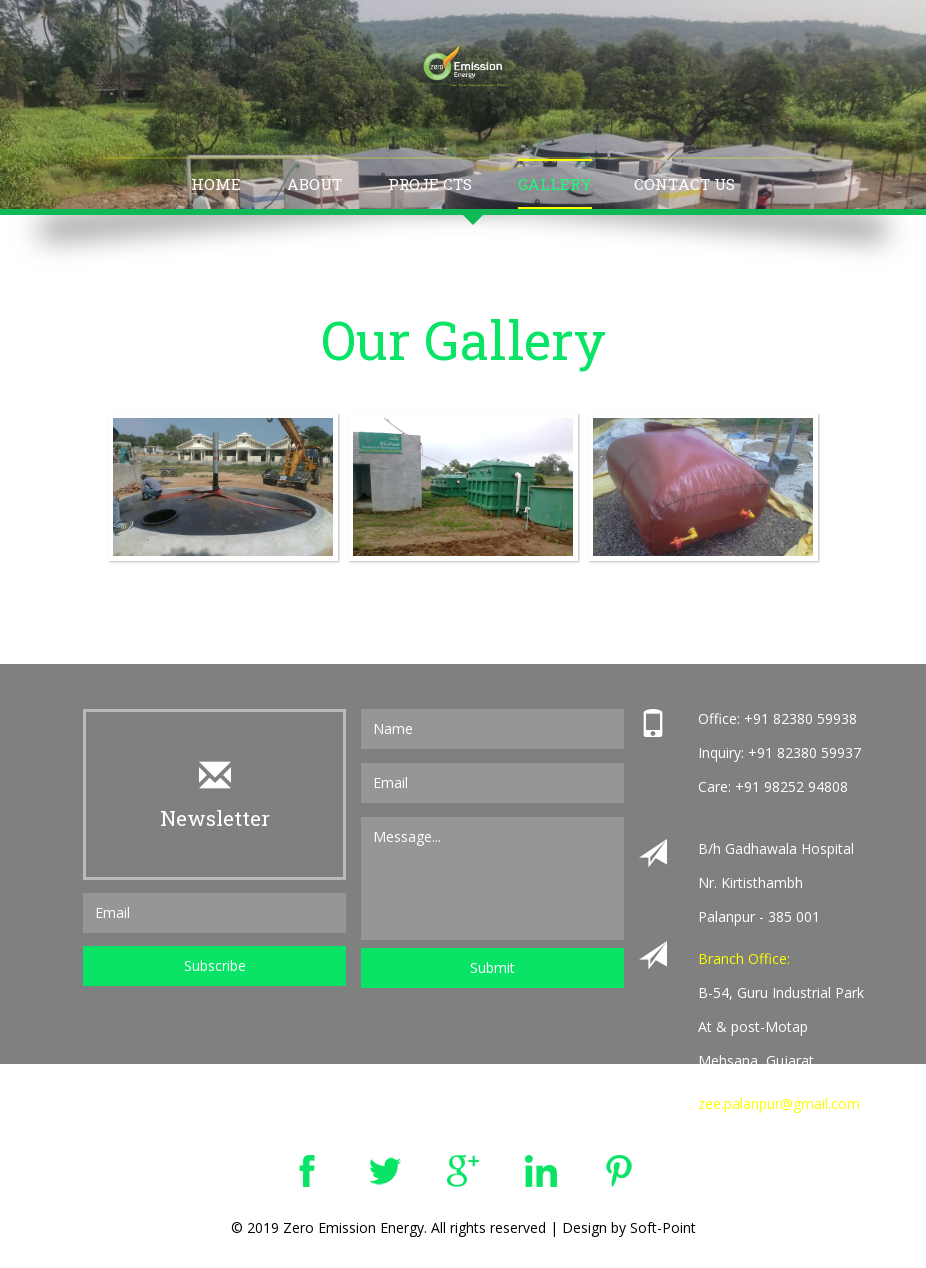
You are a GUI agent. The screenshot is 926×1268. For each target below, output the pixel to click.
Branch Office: (744, 958)
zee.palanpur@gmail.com (779, 1103)
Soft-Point (663, 1227)
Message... (492, 878)
